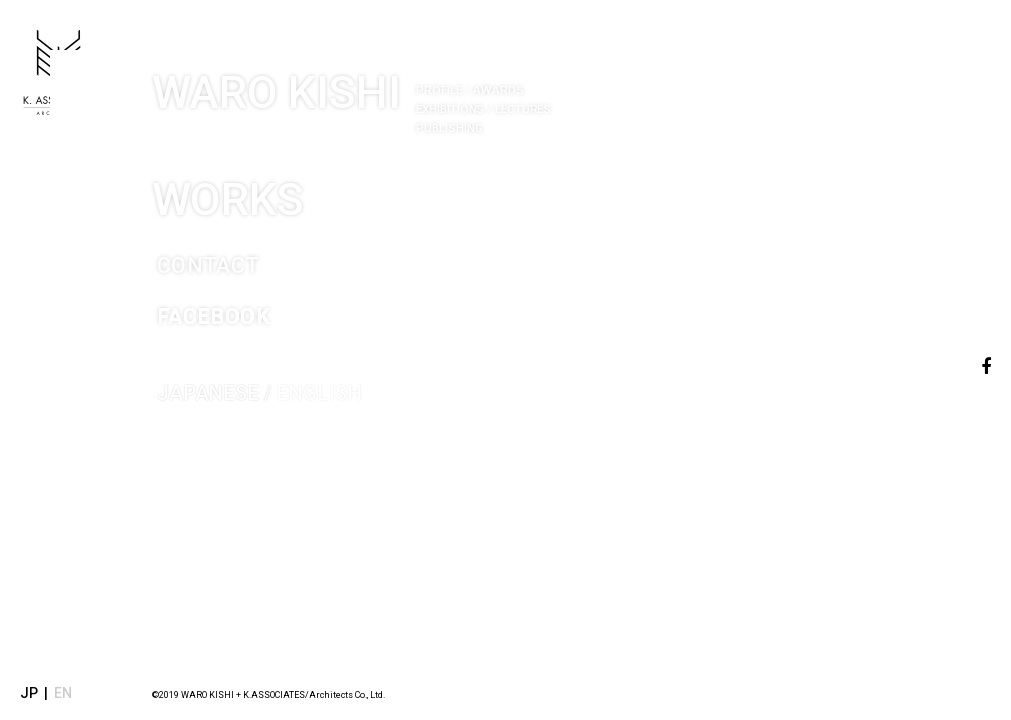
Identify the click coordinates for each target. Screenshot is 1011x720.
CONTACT (232, 246)
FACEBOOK (240, 297)
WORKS (286, 171)
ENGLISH (309, 377)
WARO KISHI (443, 80)
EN (63, 693)
